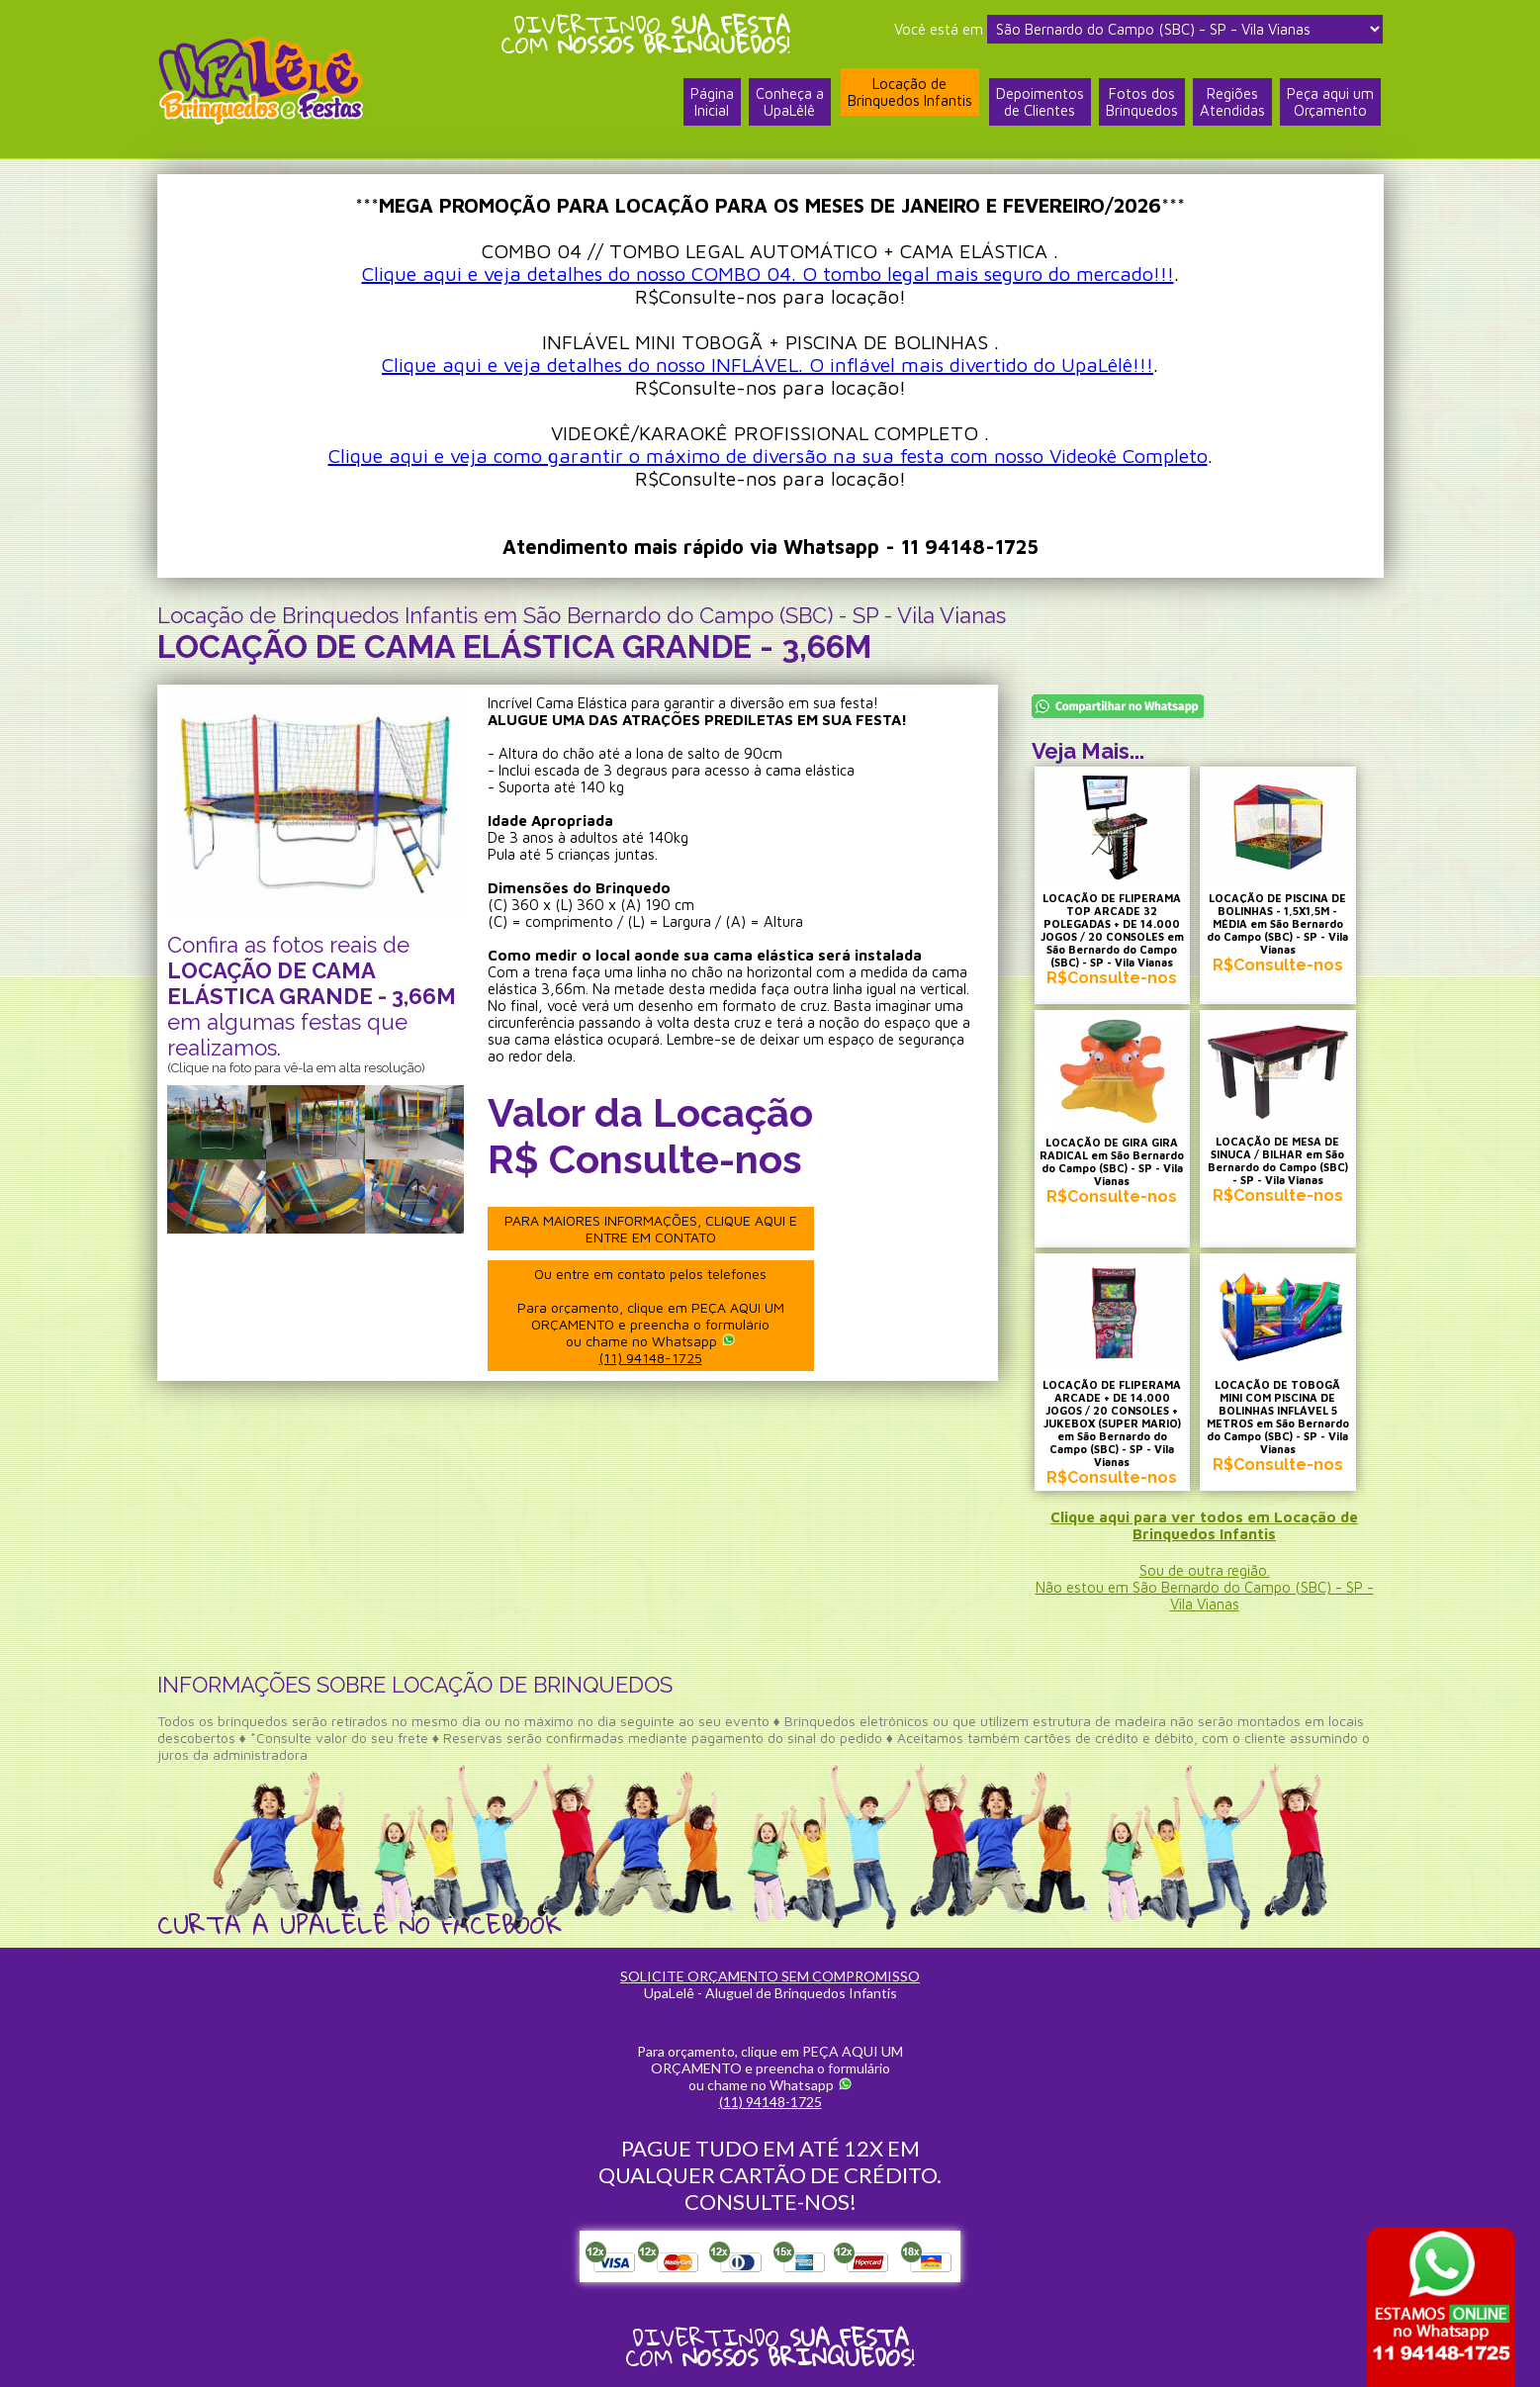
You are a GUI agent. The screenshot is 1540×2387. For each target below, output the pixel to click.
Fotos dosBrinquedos (1142, 102)
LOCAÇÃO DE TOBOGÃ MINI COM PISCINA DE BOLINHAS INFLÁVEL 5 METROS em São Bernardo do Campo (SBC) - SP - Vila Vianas (1278, 1416)
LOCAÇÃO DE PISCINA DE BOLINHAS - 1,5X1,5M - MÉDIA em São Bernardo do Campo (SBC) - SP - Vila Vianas (1277, 923)
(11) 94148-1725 (650, 1357)
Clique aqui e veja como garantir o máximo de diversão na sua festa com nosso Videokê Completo (768, 455)
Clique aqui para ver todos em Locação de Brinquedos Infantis (1204, 1525)
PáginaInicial (712, 102)
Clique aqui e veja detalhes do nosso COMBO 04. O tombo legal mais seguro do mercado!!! (768, 273)
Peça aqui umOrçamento (1330, 102)
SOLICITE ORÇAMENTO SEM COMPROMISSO (770, 1976)
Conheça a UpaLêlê (790, 102)
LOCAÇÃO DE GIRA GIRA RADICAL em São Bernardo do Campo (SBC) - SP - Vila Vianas (1112, 1161)
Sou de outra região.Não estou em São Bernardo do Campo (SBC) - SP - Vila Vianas (1205, 1587)
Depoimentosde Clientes (1040, 102)
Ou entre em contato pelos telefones (650, 1315)
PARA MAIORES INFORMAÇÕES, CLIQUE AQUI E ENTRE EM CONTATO (650, 1228)
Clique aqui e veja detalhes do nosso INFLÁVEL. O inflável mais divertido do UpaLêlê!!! (767, 364)
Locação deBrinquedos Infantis (910, 92)
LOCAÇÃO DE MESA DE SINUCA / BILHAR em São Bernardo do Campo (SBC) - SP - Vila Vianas (1278, 1160)
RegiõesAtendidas (1232, 102)
